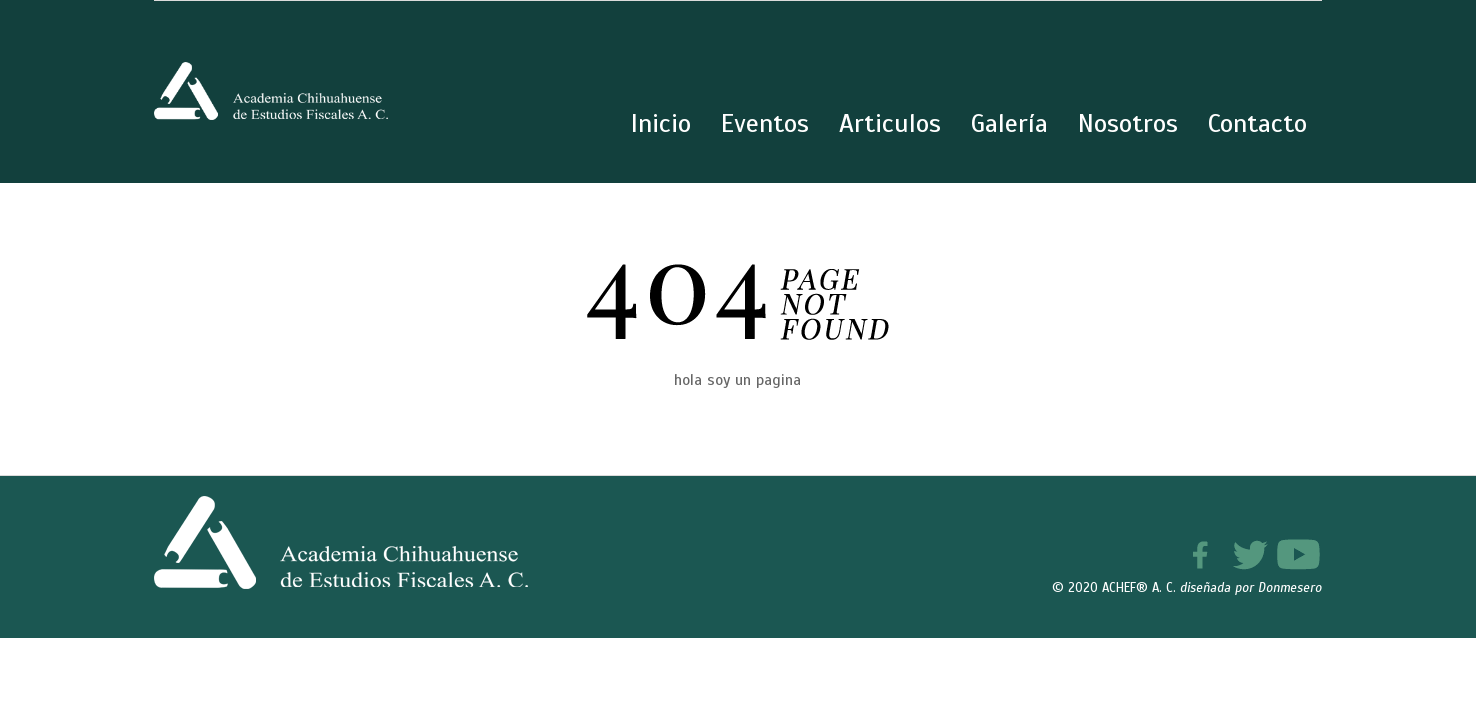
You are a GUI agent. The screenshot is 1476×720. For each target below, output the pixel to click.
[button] (1418, 662)
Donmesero (1290, 588)
